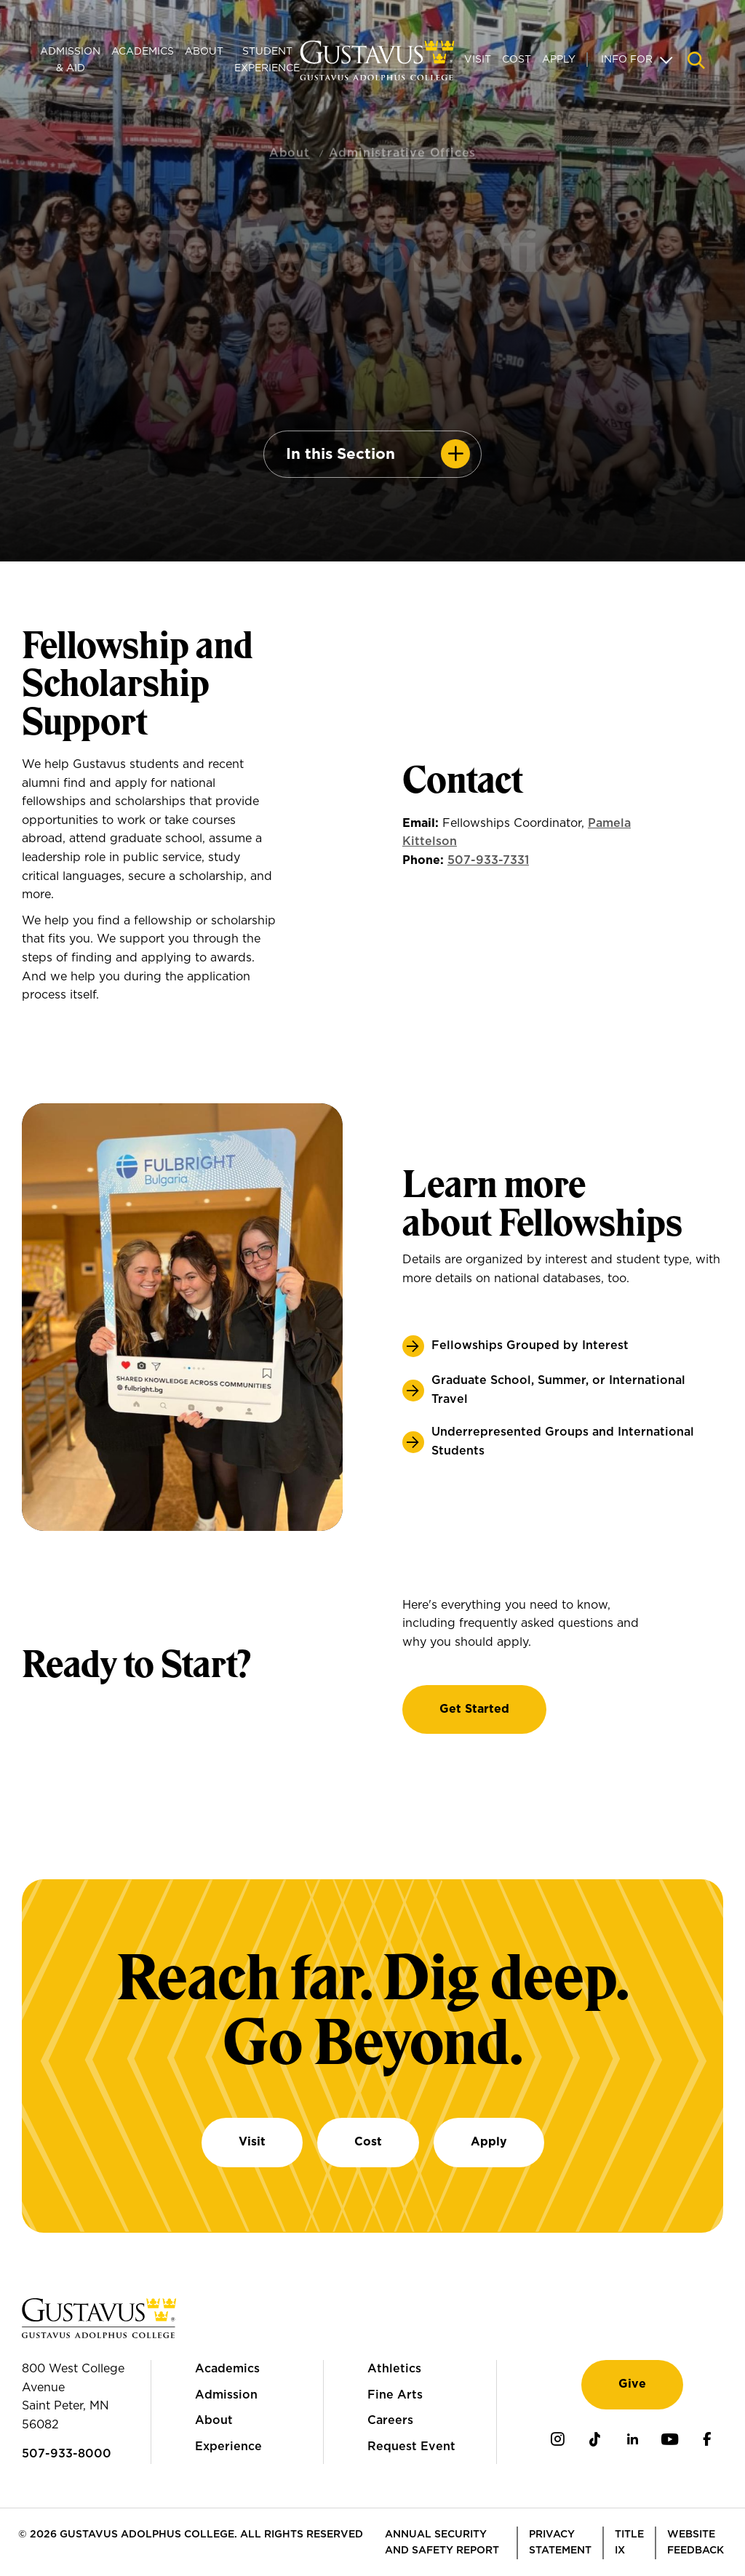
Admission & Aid (70, 60)
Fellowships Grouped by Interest (530, 1345)
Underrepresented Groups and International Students (562, 1441)
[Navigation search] (696, 60)
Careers (390, 2420)
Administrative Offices (403, 137)
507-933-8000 (66, 2454)
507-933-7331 (488, 860)
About (204, 52)
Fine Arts (395, 2395)
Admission (226, 2395)
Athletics (394, 2369)
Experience (228, 2446)
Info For (627, 60)
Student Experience (267, 60)
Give (632, 2384)
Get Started (474, 1709)
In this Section (340, 454)
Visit (477, 60)
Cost (516, 60)
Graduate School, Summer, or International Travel (558, 1390)
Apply (558, 60)
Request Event (411, 2446)
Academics (142, 52)
